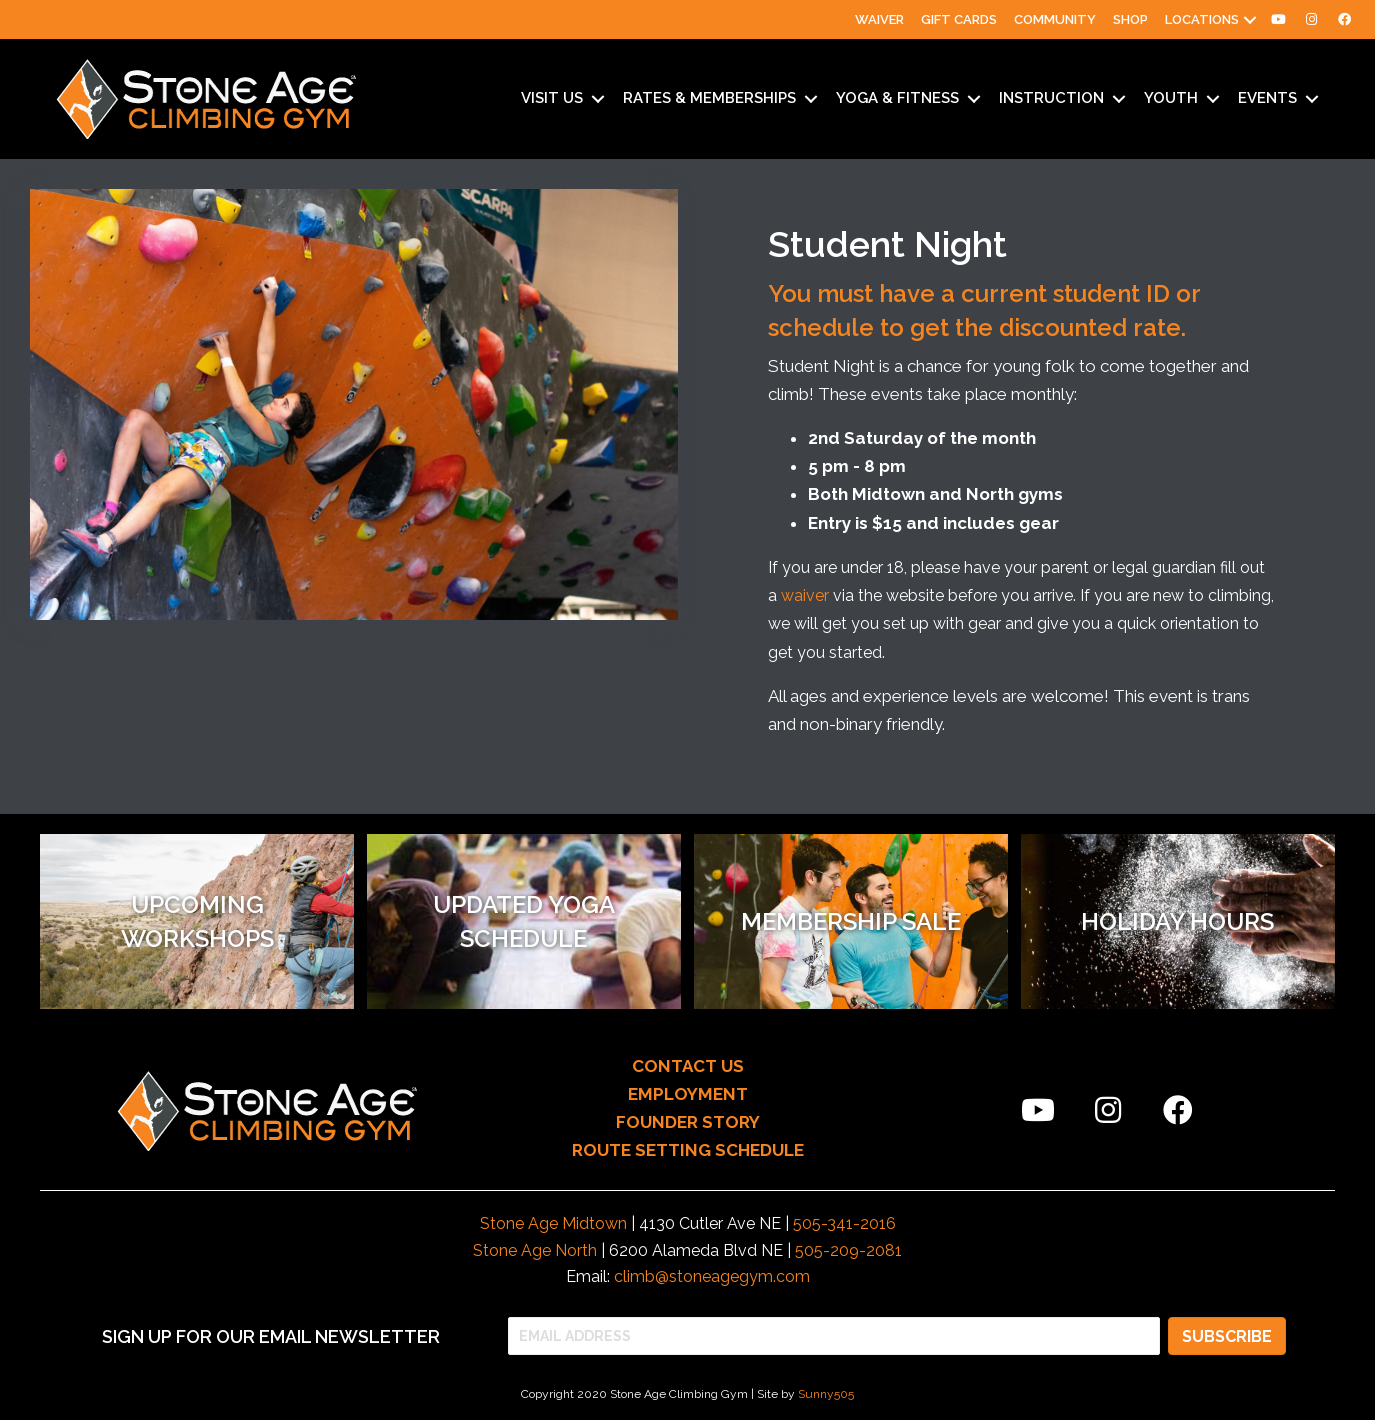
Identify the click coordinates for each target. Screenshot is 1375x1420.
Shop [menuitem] (1130, 19)
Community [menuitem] (1055, 19)
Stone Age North (535, 1250)
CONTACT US (688, 1066)
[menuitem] (1278, 19)
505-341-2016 (844, 1223)
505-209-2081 (848, 1250)
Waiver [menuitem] (879, 19)
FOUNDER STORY (688, 1122)
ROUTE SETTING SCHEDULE (688, 1150)
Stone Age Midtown (553, 1223)
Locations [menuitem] (1202, 19)
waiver (805, 595)
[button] (1250, 19)
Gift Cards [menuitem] (959, 19)
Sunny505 (826, 1394)
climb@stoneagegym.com (712, 1276)
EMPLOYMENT (688, 1094)
